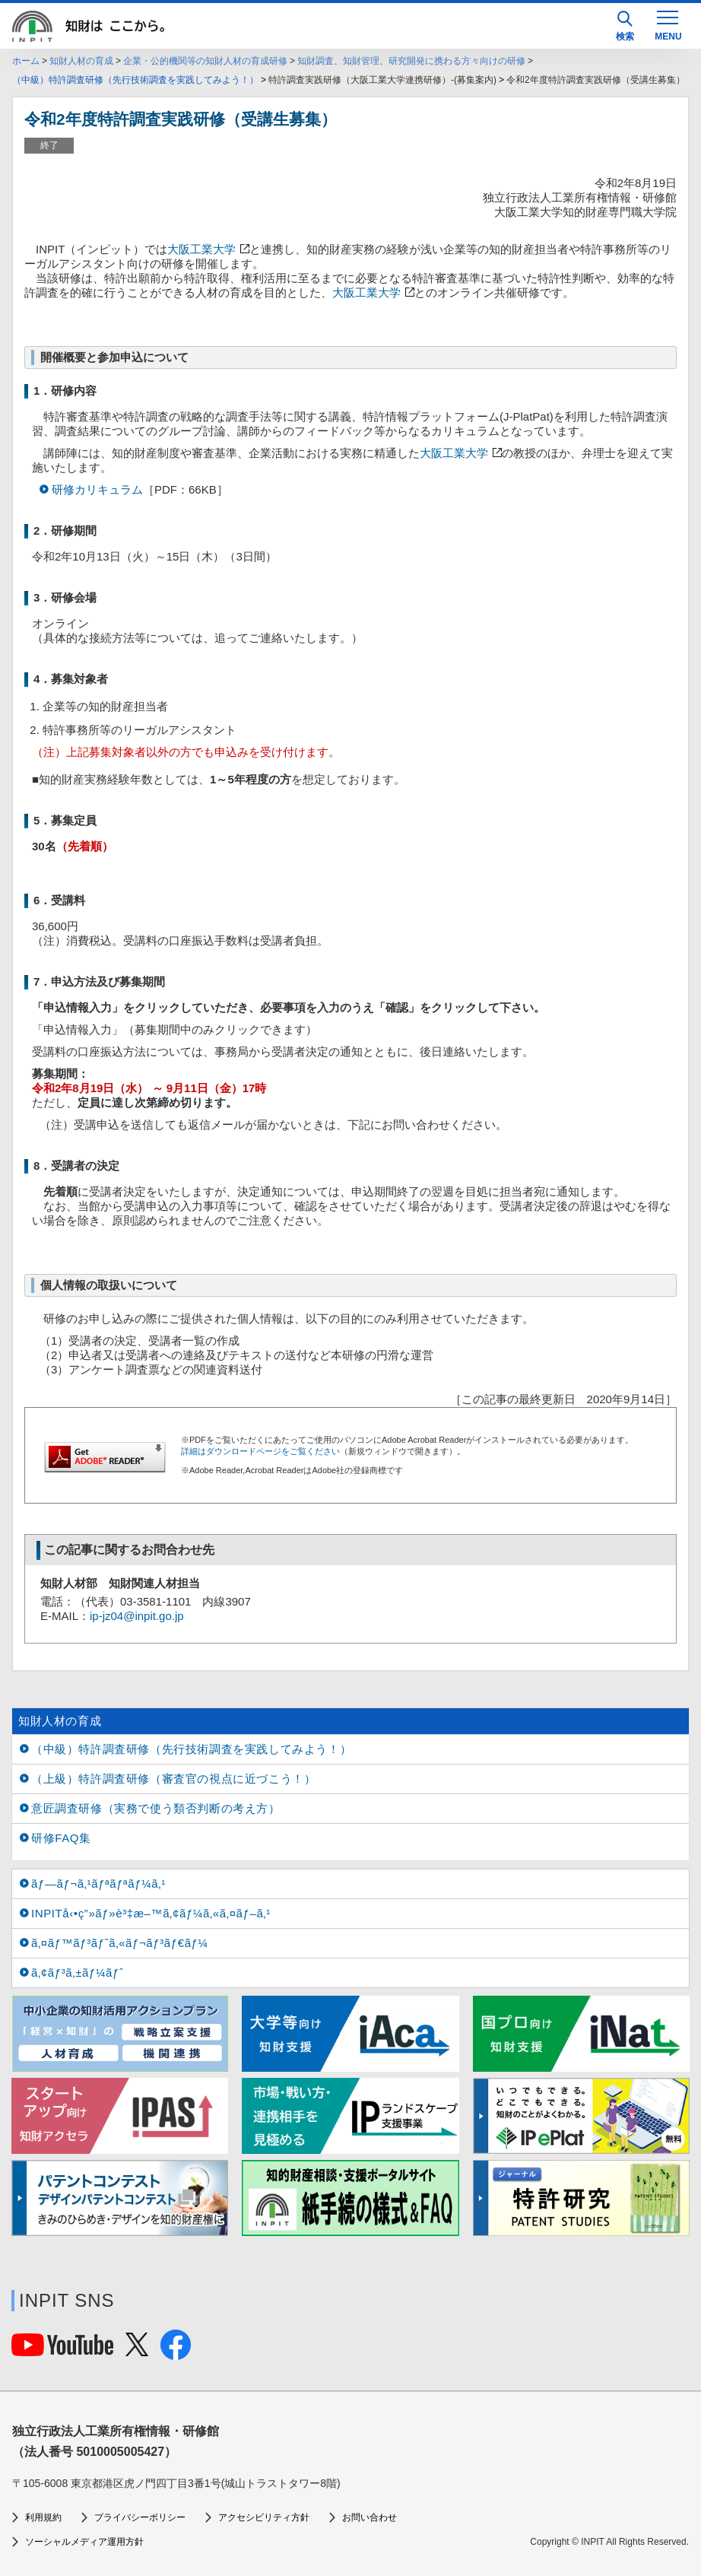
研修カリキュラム (97, 489)
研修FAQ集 (61, 1837)
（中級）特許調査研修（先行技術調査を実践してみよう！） (135, 80)
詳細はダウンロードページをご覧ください (260, 1451)
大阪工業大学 (201, 249)
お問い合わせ (369, 2517)
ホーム (26, 61)
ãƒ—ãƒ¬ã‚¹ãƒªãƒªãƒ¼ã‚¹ (98, 1883)
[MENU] (667, 24)
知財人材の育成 (81, 61)
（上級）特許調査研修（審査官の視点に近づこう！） (173, 1778)
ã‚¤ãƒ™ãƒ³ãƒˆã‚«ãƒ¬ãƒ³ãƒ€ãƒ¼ (119, 1942)
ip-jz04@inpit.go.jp (137, 1615)
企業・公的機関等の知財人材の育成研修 (205, 61)
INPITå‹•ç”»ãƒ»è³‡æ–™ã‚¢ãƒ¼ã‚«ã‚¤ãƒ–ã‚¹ (151, 1913)
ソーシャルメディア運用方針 (84, 2541)
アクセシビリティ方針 (263, 2517)
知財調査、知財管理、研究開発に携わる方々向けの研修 (411, 61)
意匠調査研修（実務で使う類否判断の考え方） (156, 1808)
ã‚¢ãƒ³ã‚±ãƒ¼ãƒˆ (77, 1972)
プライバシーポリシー (140, 2517)
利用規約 (43, 2517)
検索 (625, 26)
